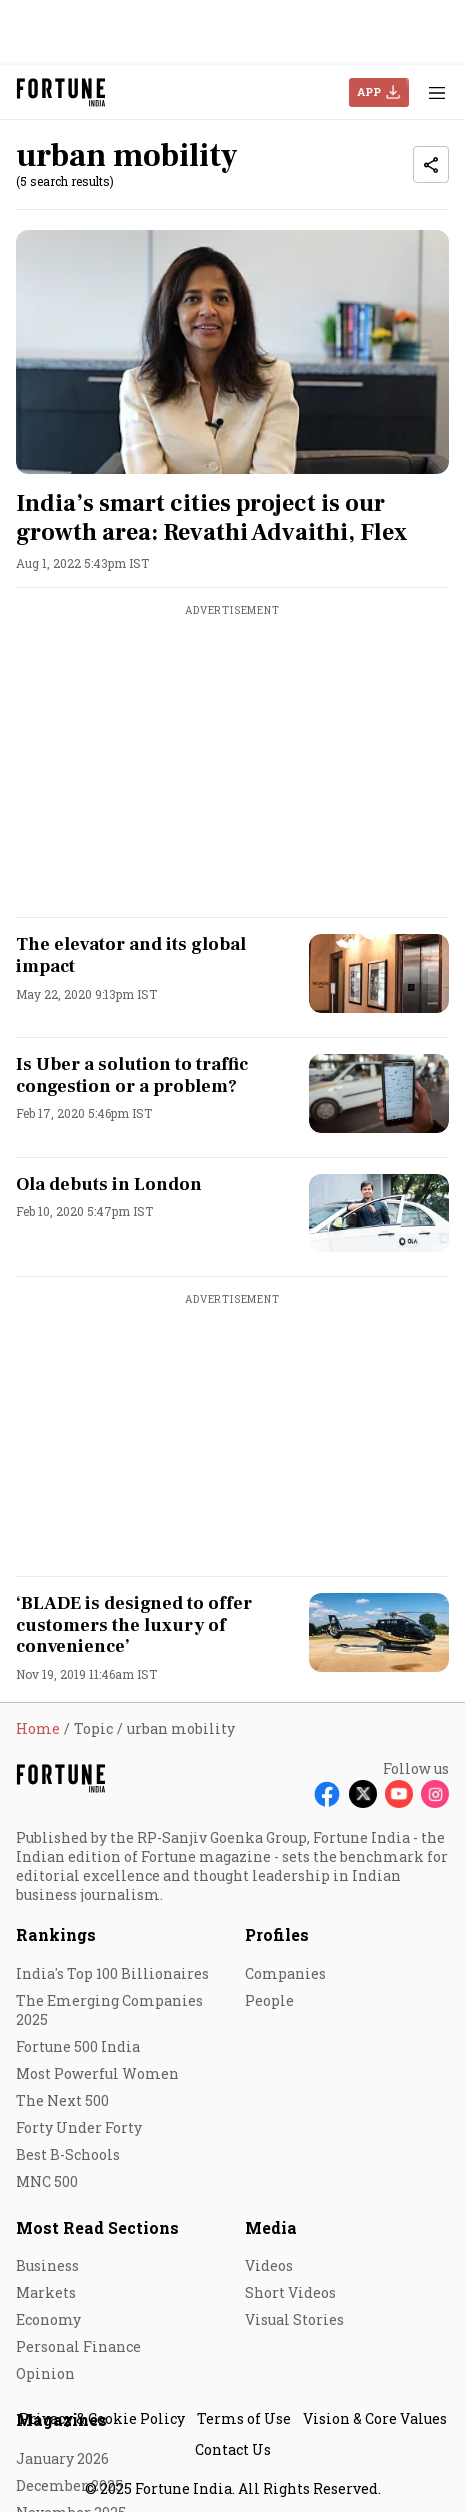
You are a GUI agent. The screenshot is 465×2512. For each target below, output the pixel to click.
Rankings (56, 1934)
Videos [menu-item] (269, 2265)
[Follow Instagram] (435, 1794)
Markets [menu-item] (46, 2292)
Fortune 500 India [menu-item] (78, 2046)
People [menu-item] (269, 2000)
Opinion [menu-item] (45, 2373)
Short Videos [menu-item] (290, 2292)
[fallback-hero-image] (232, 352)
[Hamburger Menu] (437, 92)
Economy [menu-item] (48, 2319)
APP (369, 91)
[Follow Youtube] (399, 1794)
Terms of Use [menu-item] (244, 2418)
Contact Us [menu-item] (233, 2449)
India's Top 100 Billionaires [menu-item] (112, 1973)
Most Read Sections (97, 2227)
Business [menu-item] (47, 2265)
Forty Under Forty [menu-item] (79, 2127)
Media (271, 2227)
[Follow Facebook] (327, 1794)
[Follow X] (363, 1794)
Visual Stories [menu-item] (294, 2319)
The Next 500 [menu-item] (62, 2100)
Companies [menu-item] (285, 1973)
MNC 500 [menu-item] (47, 2181)
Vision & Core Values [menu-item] (375, 2418)
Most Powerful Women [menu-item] (97, 2073)
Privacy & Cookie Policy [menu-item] (102, 2418)
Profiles (277, 1934)
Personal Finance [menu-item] (78, 2346)
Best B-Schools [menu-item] (68, 2154)
